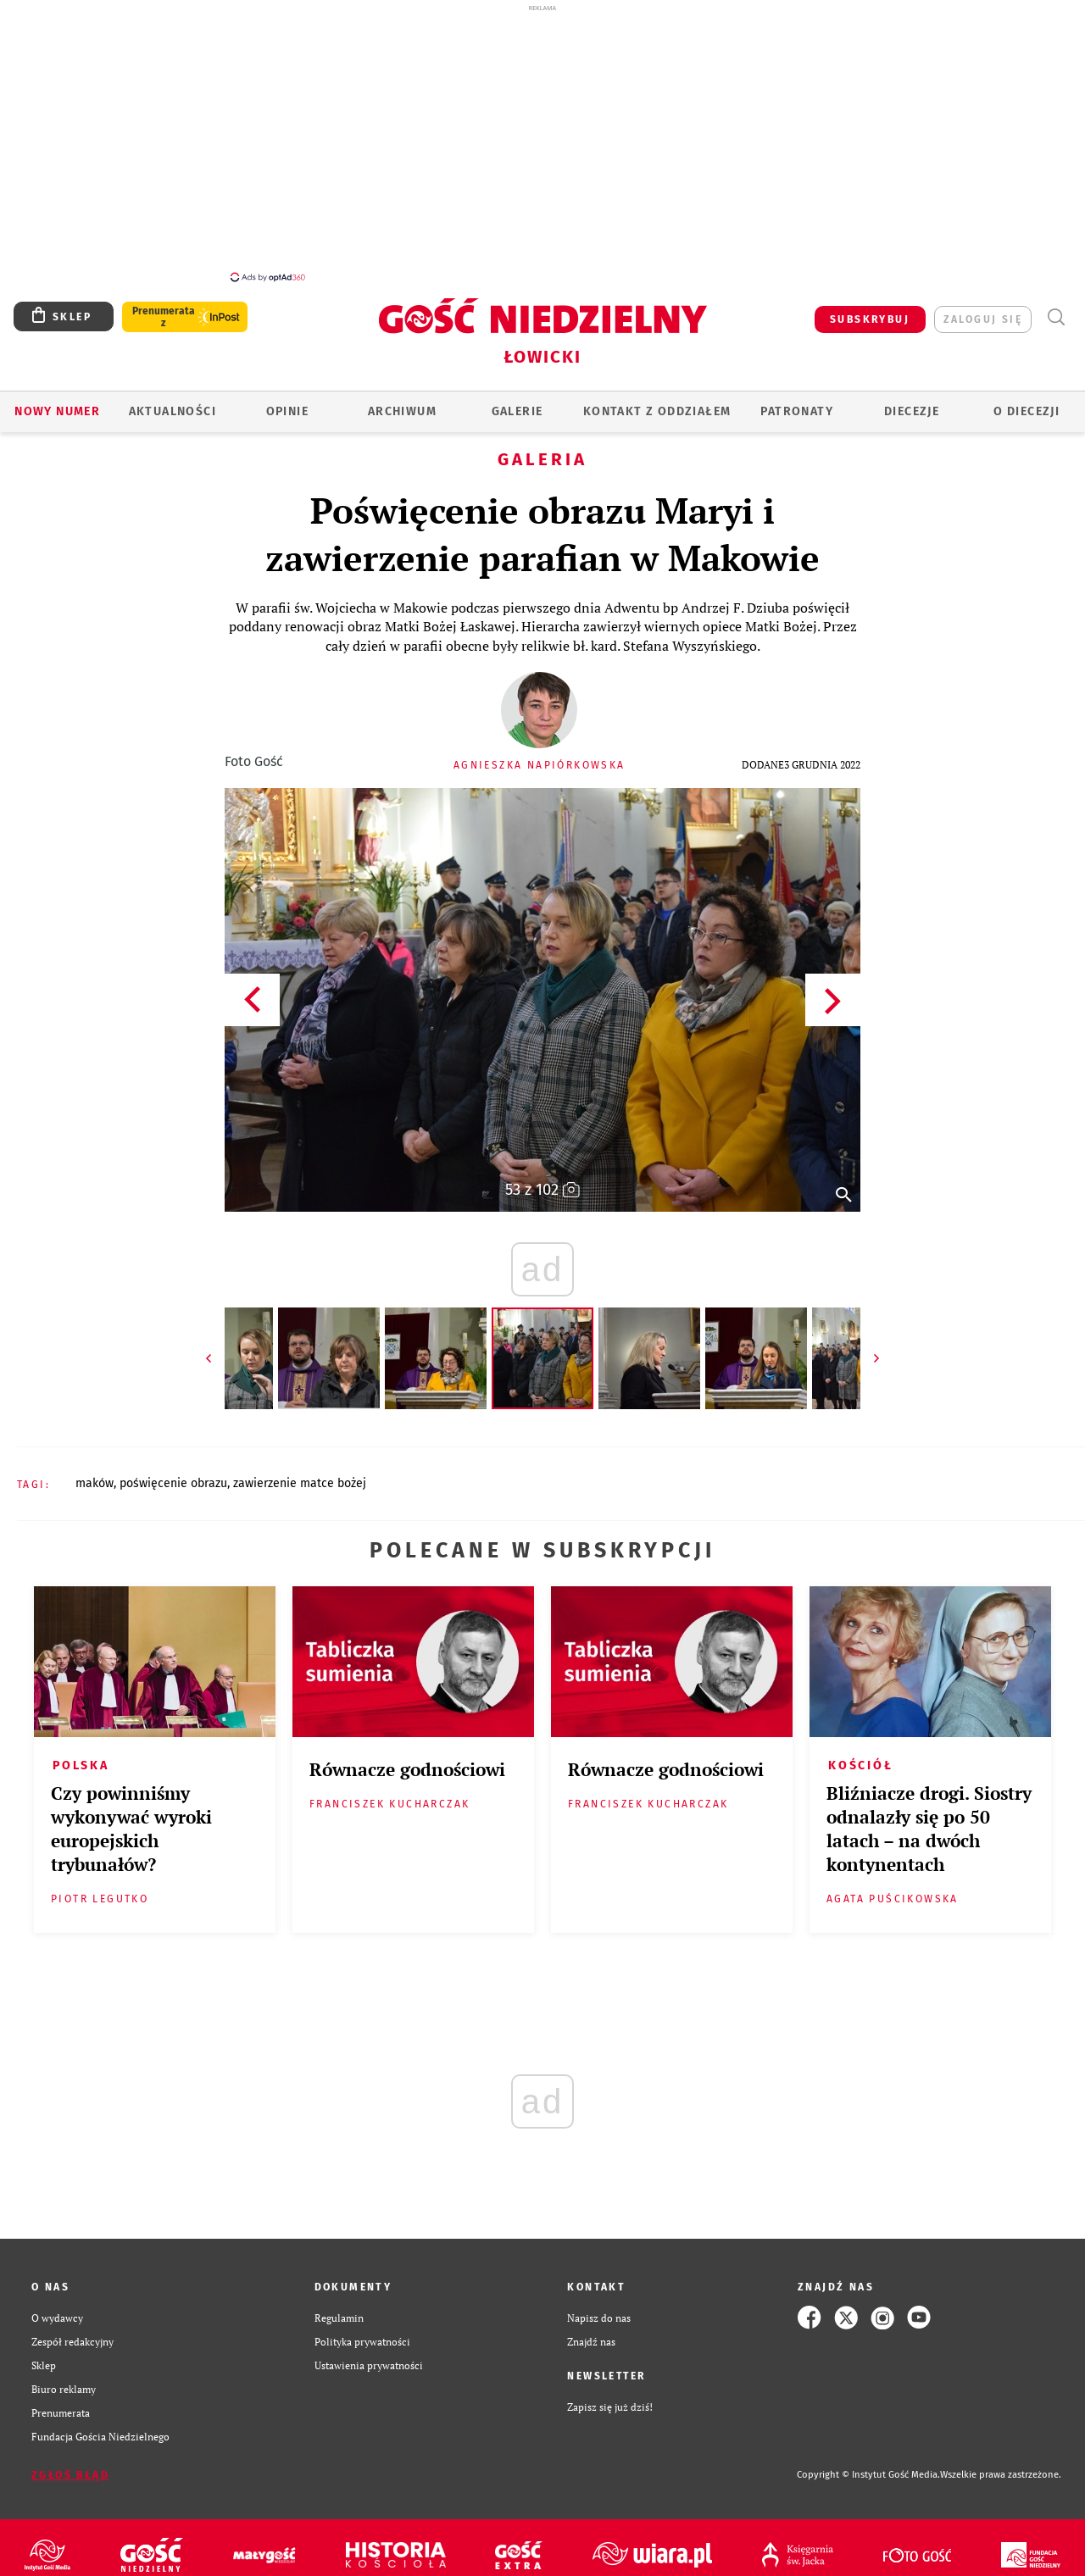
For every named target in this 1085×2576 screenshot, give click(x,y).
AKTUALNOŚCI (172, 411)
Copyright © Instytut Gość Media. (868, 2474)
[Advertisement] (542, 142)
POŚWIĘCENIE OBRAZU (173, 1483)
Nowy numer (57, 411)
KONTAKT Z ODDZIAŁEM (657, 411)
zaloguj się (982, 319)
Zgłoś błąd (70, 2475)
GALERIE (517, 411)
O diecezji (1026, 411)
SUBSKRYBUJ (870, 319)
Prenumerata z (163, 317)
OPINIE (287, 411)
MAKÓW (94, 1483)
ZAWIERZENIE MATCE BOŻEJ (299, 1483)
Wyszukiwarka (1055, 317)
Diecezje (911, 411)
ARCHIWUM (402, 411)
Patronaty (796, 411)
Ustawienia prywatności (368, 2365)
